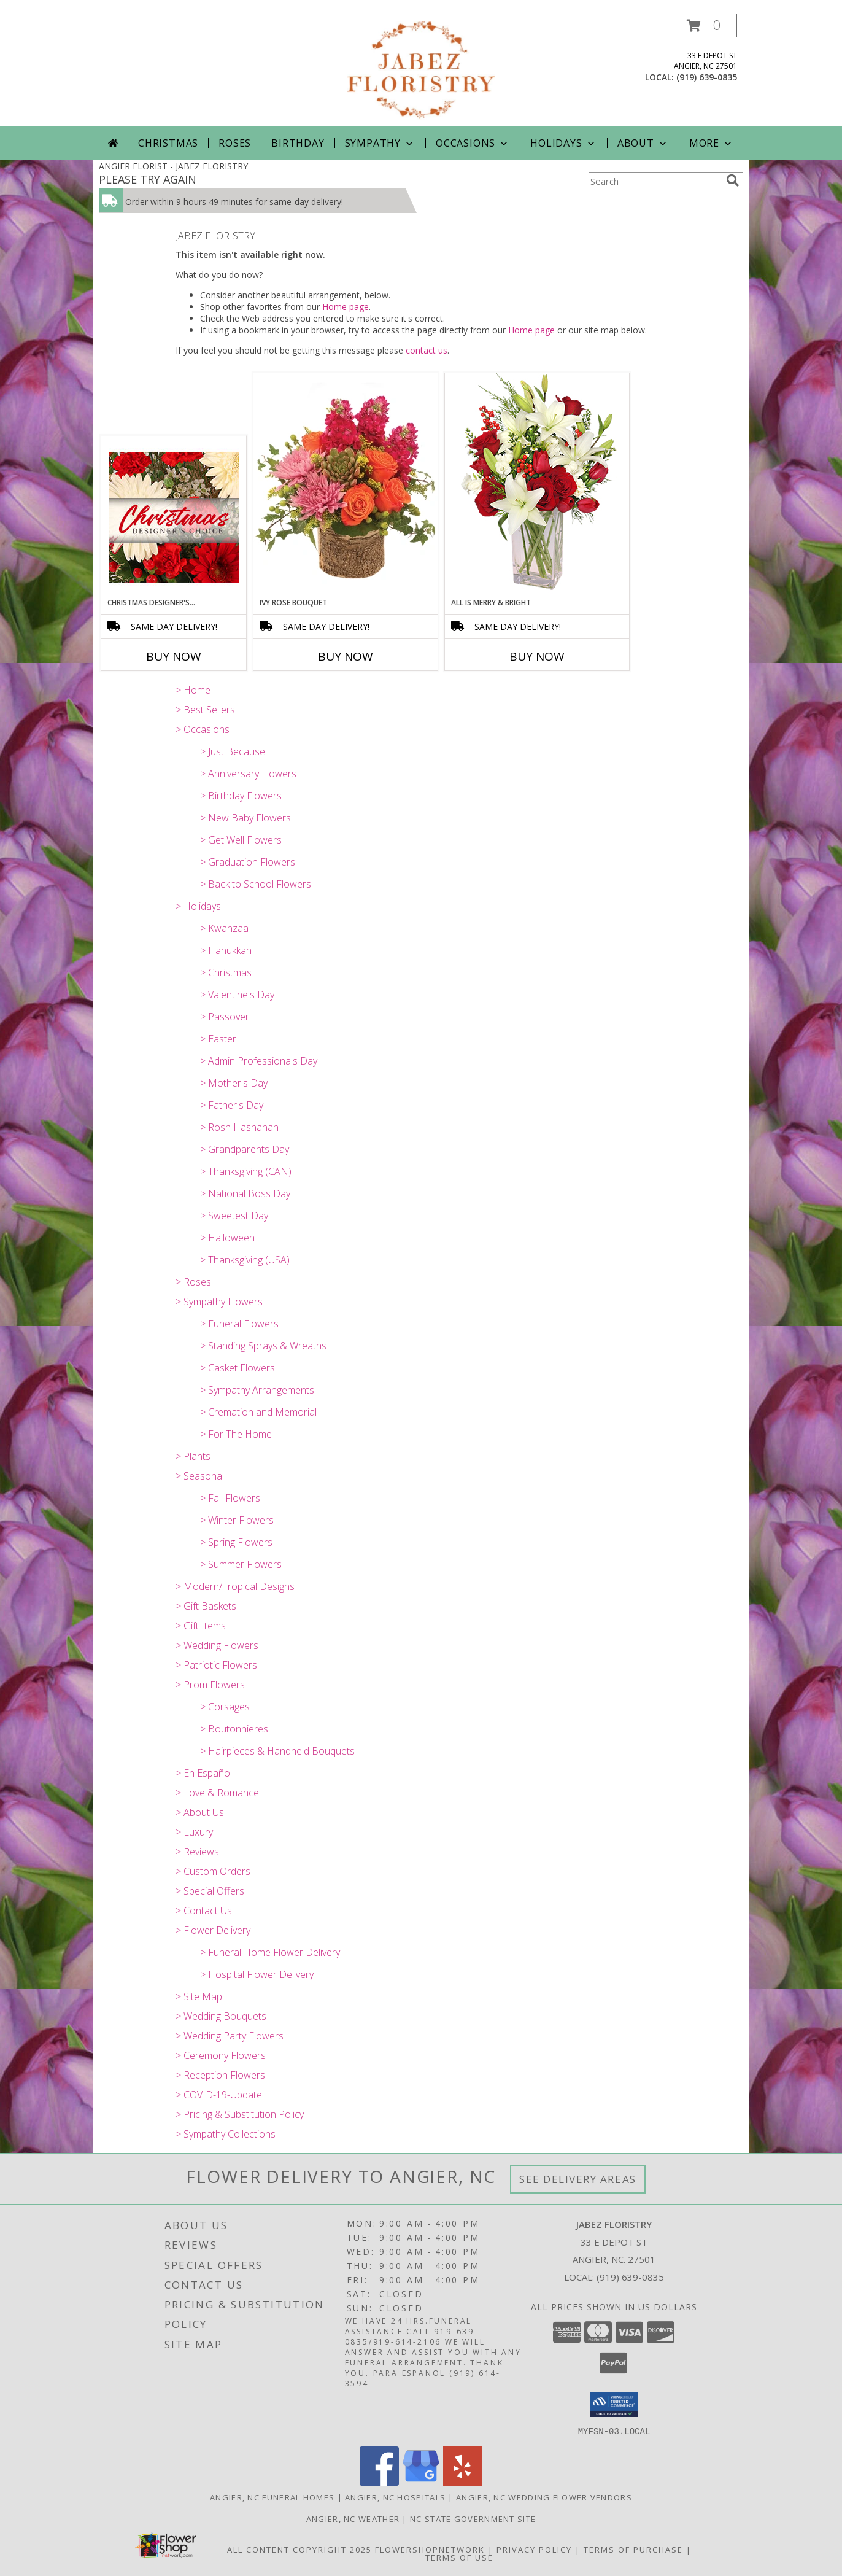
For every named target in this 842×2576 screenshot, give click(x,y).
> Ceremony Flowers (221, 2055)
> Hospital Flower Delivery (257, 1974)
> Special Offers (210, 1891)
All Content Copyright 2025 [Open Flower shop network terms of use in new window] (299, 2549)
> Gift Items (201, 1625)
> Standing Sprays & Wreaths (263, 1345)
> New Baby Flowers (245, 817)
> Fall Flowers (230, 1498)
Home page (345, 306)
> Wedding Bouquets (221, 2016)
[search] (733, 180)
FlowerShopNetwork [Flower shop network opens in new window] (430, 2549)
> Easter (218, 1039)
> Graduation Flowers (247, 862)
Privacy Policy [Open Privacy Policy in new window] (534, 2549)
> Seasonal (200, 1476)
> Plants (193, 1456)
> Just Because (232, 751)
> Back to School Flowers (255, 884)
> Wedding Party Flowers (230, 2036)
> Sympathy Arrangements (257, 1390)
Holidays (563, 143)
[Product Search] (654, 181)
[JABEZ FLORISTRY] (421, 70)
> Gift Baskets (206, 1606)
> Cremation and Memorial (258, 1412)
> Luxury (194, 1832)
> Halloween (227, 1237)
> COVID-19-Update (219, 2094)
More (711, 143)
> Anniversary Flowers (248, 773)
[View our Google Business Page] (421, 2482)
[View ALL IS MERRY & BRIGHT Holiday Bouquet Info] (537, 484)
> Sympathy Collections (226, 2134)
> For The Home (236, 1434)
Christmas (168, 143)
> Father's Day (231, 1105)
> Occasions (203, 729)
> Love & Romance (217, 1792)
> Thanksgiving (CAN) (246, 1171)
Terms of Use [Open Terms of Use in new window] (459, 2556)
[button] (704, 25)
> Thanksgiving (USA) (245, 1260)
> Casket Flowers (237, 1368)
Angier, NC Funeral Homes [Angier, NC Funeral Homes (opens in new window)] (272, 2496)
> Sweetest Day (234, 1215)
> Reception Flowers (220, 2075)
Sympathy (380, 143)
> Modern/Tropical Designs (235, 1586)
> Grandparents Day (244, 1149)
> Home (193, 690)
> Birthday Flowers (241, 795)
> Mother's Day (234, 1083)
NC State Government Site (473, 2518)
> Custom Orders (213, 1871)
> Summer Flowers (241, 1564)
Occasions (473, 143)
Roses (234, 143)
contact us (426, 350)
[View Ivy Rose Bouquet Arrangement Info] (345, 485)
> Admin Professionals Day (258, 1061)
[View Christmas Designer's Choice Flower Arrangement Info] (174, 517)
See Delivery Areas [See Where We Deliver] (577, 2179)
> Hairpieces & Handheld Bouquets (277, 1751)
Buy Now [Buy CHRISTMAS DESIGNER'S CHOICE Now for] (173, 656)
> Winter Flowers (237, 1520)
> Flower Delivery (213, 1930)
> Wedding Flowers (217, 1645)
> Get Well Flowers (241, 840)
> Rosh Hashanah (239, 1127)
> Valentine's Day (237, 994)
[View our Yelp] (462, 2482)
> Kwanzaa (224, 928)
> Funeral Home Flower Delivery (270, 1952)
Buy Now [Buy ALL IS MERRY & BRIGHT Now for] (537, 656)
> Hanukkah (226, 950)
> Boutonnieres (234, 1729)
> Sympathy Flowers (219, 1301)
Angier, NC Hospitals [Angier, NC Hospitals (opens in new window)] (395, 2496)
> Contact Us (204, 1910)
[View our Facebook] (379, 2482)
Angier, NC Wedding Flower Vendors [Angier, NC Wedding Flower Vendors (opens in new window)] (544, 2496)
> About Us (200, 1812)
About (643, 143)
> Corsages (225, 1706)
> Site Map (199, 1996)
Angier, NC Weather (353, 2518)
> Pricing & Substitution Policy (240, 2114)
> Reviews (197, 1851)
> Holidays (198, 906)
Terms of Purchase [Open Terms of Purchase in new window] (633, 2549)
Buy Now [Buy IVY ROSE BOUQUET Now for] (345, 656)
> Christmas (226, 972)
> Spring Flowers (236, 1542)
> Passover (224, 1016)
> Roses (193, 1282)
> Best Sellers (205, 709)
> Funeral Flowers (239, 1323)
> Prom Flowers (210, 1684)
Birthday (297, 143)
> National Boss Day (245, 1193)
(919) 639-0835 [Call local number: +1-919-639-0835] (706, 77)
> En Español (204, 1773)
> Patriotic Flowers (216, 1665)
